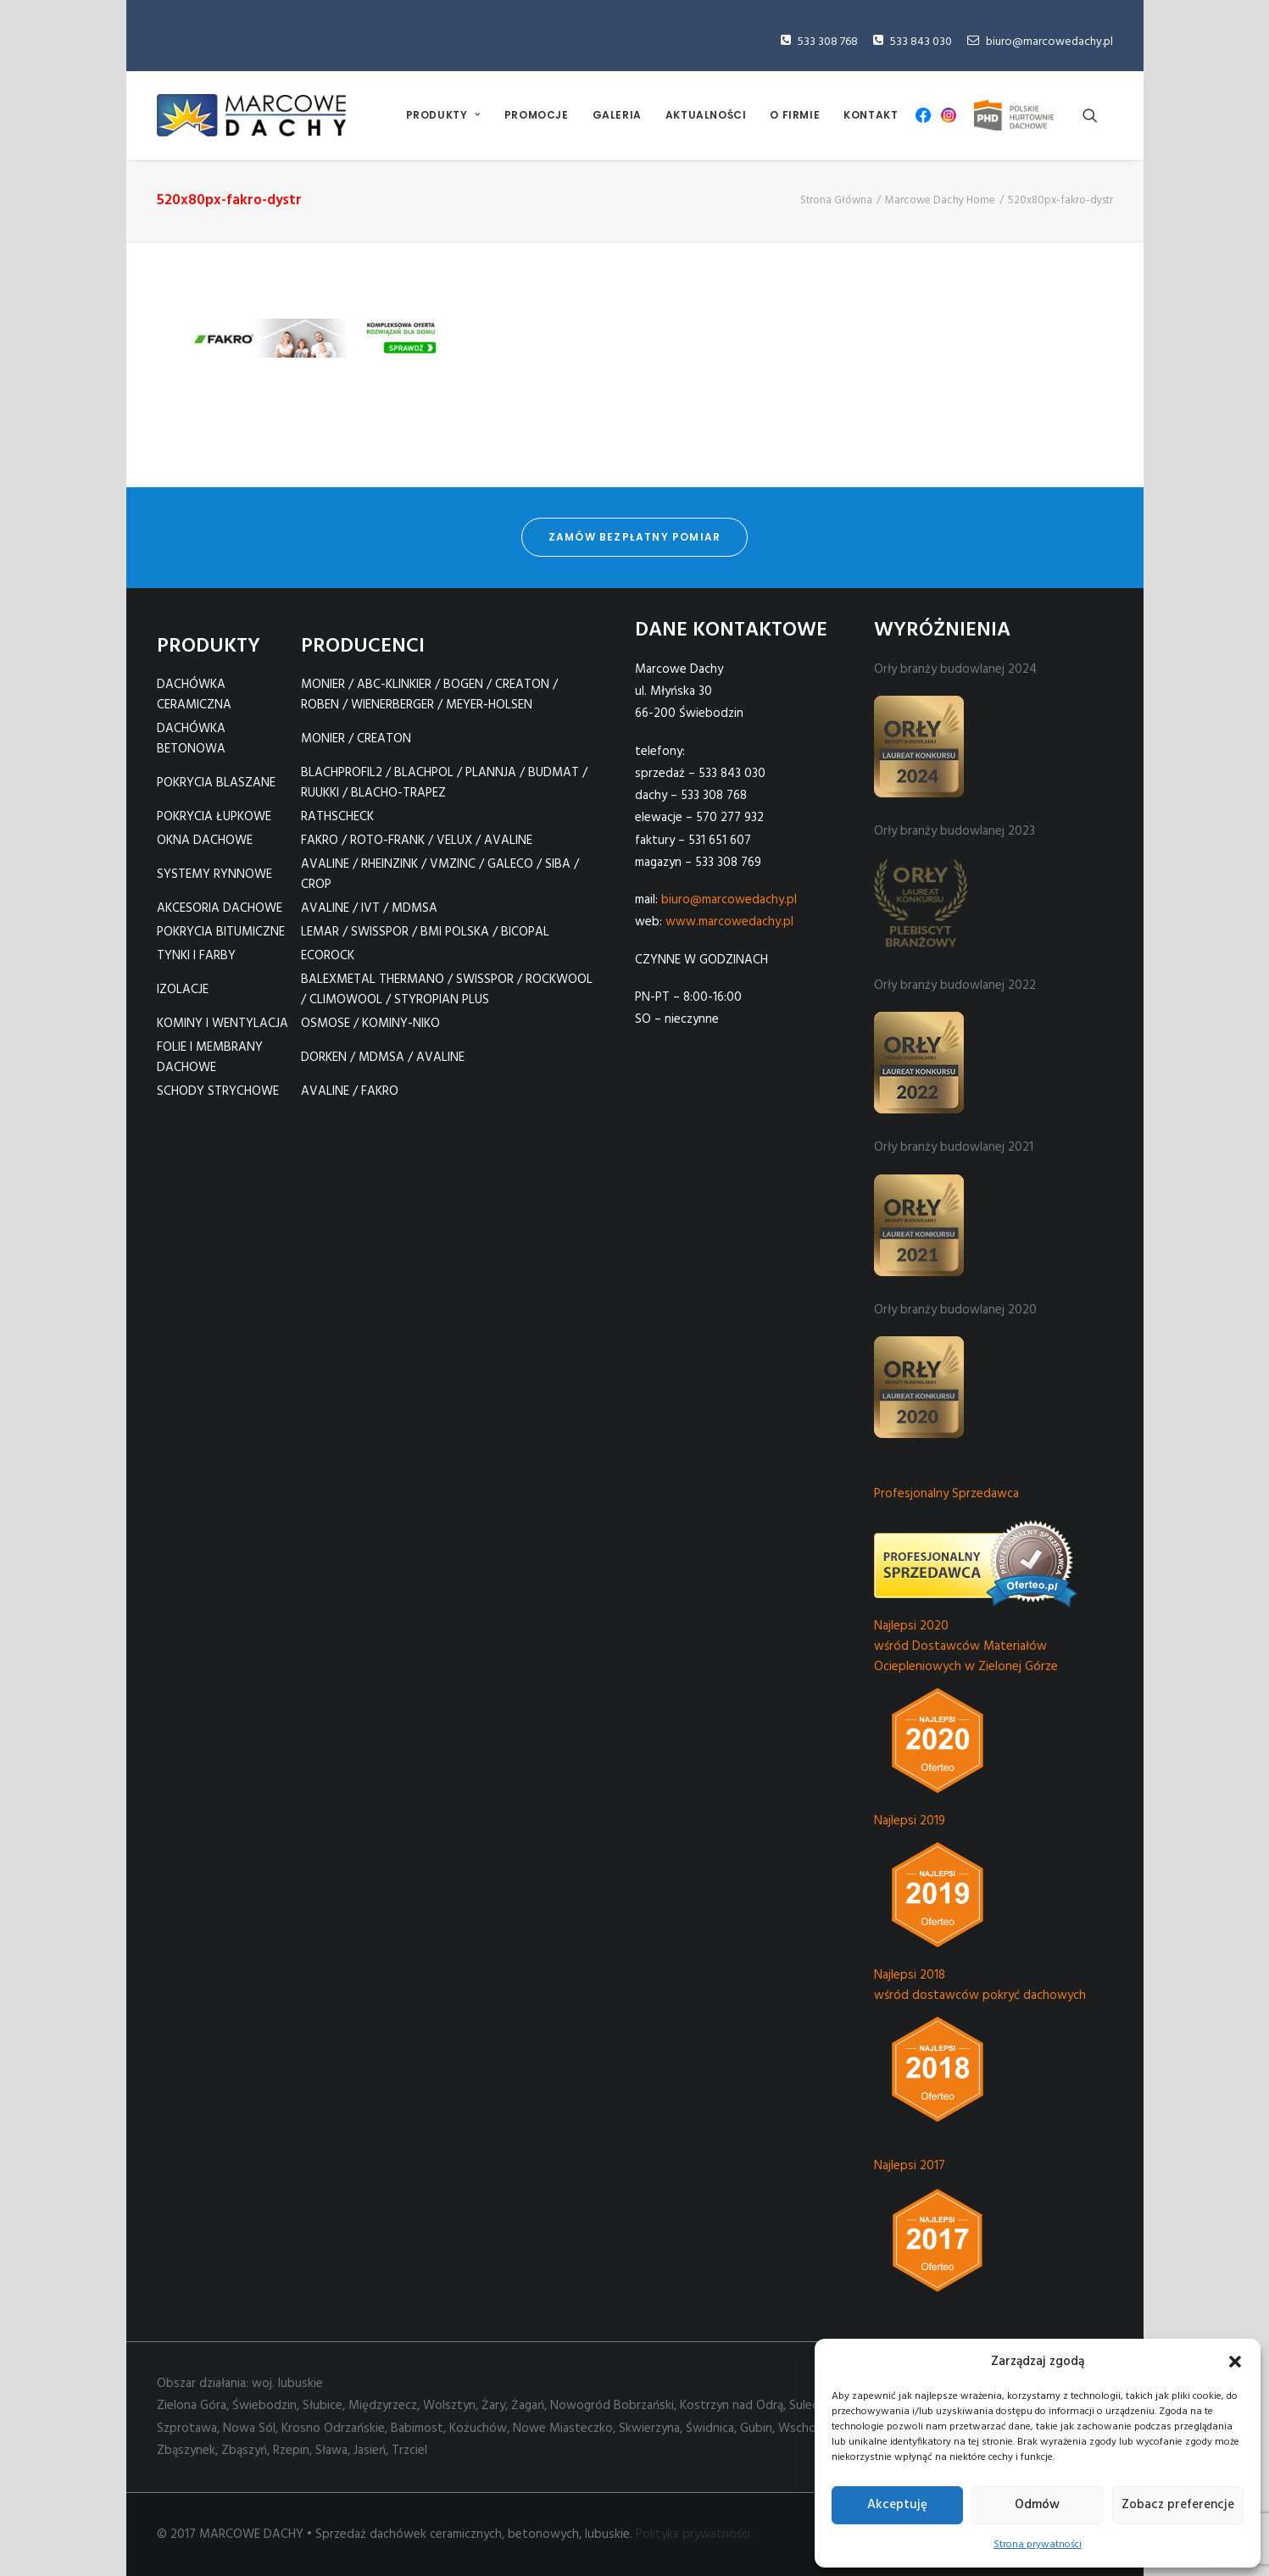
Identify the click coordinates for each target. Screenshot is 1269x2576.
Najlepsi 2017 (909, 2166)
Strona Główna (836, 200)
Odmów (1037, 2505)
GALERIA (617, 115)
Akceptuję (897, 2505)
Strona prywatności (1037, 2544)
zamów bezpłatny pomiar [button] (634, 535)
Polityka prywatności (693, 2534)
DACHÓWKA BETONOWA (191, 739)
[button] (1235, 2361)
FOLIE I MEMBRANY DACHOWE (210, 1057)
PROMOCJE (536, 115)
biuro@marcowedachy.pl (1049, 42)
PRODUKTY (443, 115)
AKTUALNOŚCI (706, 115)
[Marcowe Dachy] (251, 115)
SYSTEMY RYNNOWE (214, 874)
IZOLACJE (183, 990)
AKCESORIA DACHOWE (219, 908)
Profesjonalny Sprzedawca (946, 1494)
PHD (1014, 115)
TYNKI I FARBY (196, 956)
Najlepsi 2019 (909, 1821)
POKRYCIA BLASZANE (216, 783)
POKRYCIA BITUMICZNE (221, 932)
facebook (923, 115)
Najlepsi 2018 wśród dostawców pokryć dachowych (980, 1985)
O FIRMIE (795, 115)
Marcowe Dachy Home (940, 200)
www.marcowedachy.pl (729, 922)
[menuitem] (443, 115)
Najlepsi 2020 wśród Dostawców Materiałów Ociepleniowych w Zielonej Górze (966, 1646)
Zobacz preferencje (1178, 2505)
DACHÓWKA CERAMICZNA (194, 695)
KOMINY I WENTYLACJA (222, 1023)
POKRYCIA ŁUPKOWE (214, 817)
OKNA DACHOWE (205, 840)
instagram (948, 115)
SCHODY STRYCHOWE (218, 1091)
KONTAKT (870, 115)
